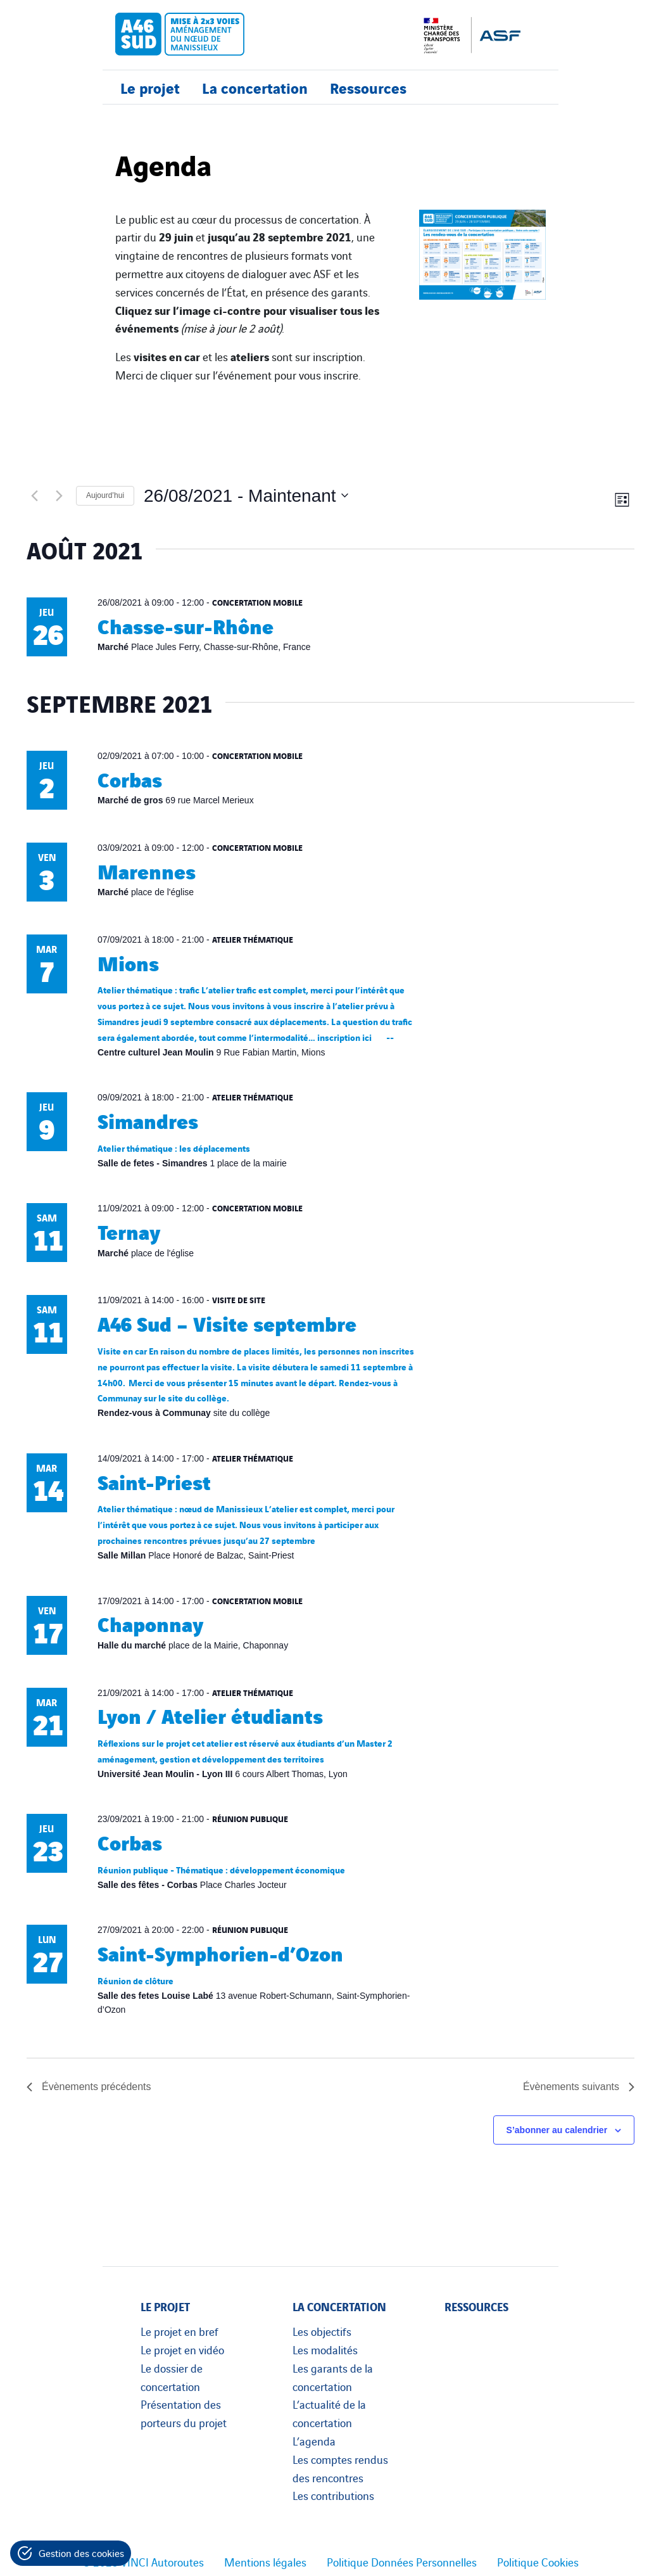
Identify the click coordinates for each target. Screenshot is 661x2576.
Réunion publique (250, 1818)
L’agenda (314, 2440)
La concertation (255, 87)
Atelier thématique (252, 939)
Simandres (148, 1119)
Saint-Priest (154, 1480)
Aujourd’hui (105, 495)
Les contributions (333, 2495)
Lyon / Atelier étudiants (210, 1714)
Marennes (147, 870)
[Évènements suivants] (58, 495)
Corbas (130, 778)
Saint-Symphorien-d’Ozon (220, 1952)
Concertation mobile (257, 602)
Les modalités (325, 2349)
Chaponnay (150, 1622)
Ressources (368, 87)
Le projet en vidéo (182, 2349)
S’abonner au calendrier (557, 2130)
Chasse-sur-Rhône (186, 625)
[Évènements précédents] (34, 495)
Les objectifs (322, 2331)
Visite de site (238, 1299)
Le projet (150, 87)
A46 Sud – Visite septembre (227, 1322)
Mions (128, 962)
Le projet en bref (179, 2331)
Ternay (129, 1230)
